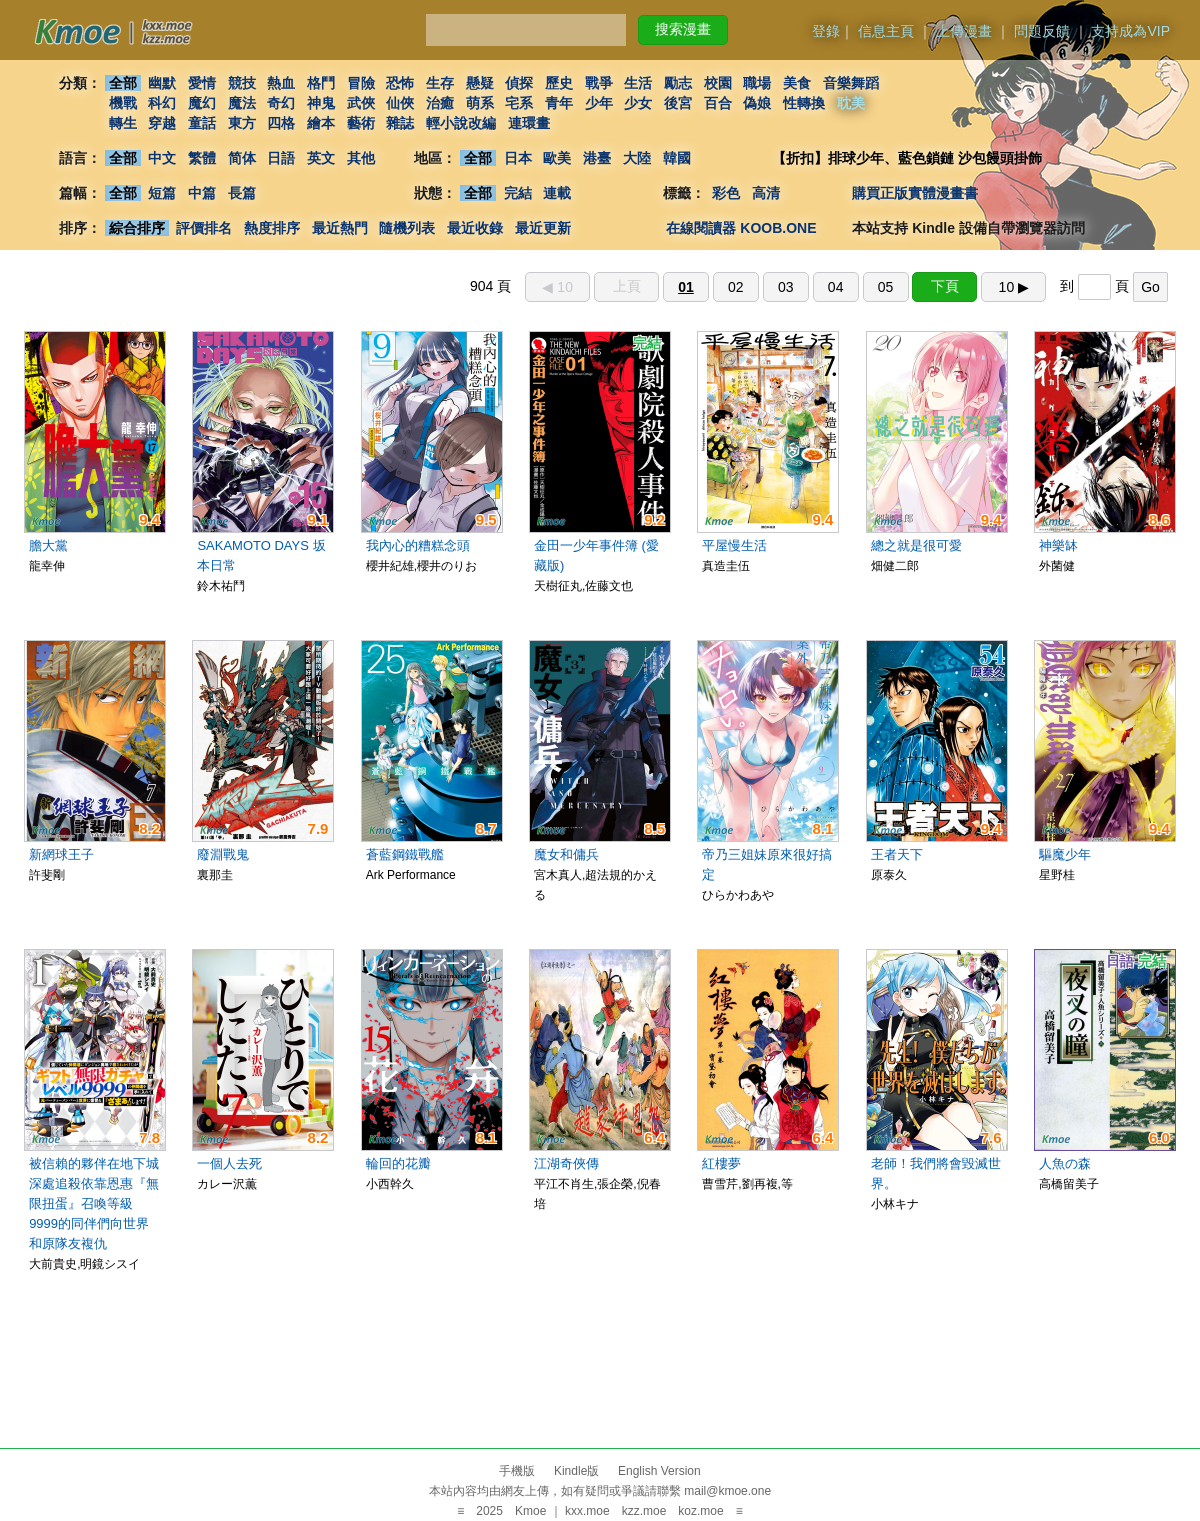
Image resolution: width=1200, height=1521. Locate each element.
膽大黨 (48, 545)
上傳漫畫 (964, 31)
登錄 (826, 31)
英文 (321, 158)
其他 (361, 158)
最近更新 (543, 228)
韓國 (677, 158)
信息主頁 (886, 31)
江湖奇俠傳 (566, 1163)
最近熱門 (340, 228)
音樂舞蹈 (851, 83)
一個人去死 (229, 1163)
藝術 (361, 123)
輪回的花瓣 (398, 1163)
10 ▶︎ (1014, 287)
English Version (659, 1471)
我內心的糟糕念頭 (418, 545)
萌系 (480, 103)
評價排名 (204, 228)
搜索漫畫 (683, 29)
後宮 (678, 103)
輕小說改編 (461, 123)
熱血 (281, 83)
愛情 (202, 83)
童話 (202, 123)
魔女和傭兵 (566, 854)
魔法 (242, 103)
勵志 (678, 83)
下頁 (945, 286)
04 (836, 287)
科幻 (162, 103)
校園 (718, 83)
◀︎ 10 (557, 287)
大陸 (637, 158)
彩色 (726, 193)
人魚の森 (1065, 1163)
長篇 (242, 193)
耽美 (851, 103)
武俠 (361, 103)
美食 (797, 83)
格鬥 (321, 83)
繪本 (321, 123)
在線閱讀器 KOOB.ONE (741, 228)
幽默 (162, 83)
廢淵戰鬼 (223, 854)
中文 (162, 158)
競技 (242, 83)
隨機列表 (407, 228)
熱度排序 (272, 228)
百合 (718, 103)
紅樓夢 (721, 1163)
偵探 (520, 83)
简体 (242, 158)
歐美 (558, 158)
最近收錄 (475, 228)
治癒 (440, 103)
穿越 (162, 123)
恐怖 (400, 83)
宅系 (520, 103)
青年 (559, 103)
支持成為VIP (1130, 31)
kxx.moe (587, 1511)
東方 (242, 123)
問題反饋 (1042, 31)
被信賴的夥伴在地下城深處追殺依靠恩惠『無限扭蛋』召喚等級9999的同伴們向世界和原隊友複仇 (94, 1203)
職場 (758, 83)
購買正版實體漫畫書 (915, 193)
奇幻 (281, 103)
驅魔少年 (1065, 854)
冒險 (361, 83)
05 (886, 287)
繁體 (202, 158)
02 (736, 287)
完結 (518, 193)
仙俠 (400, 103)
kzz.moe (644, 1511)
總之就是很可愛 (916, 545)
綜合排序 (137, 228)
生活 (639, 83)
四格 (281, 123)
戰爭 (599, 83)
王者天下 (897, 854)
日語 (281, 158)
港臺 (597, 158)
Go (1150, 287)
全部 (123, 83)
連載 (558, 193)
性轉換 (804, 103)
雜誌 (400, 123)
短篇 (162, 193)
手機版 (517, 1471)
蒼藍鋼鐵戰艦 (405, 854)
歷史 (559, 83)
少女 (639, 103)
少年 (599, 103)
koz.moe (700, 1511)
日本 (518, 158)
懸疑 (480, 83)
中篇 (202, 193)
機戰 (123, 103)
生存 (440, 83)
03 (786, 287)
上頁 (627, 286)
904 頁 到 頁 (819, 286)
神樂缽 (1058, 545)
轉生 (123, 123)
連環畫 (529, 123)
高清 (766, 193)
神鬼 (321, 103)
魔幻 (202, 103)
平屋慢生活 (734, 545)
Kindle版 (576, 1471)
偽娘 (758, 103)
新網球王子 (61, 854)
